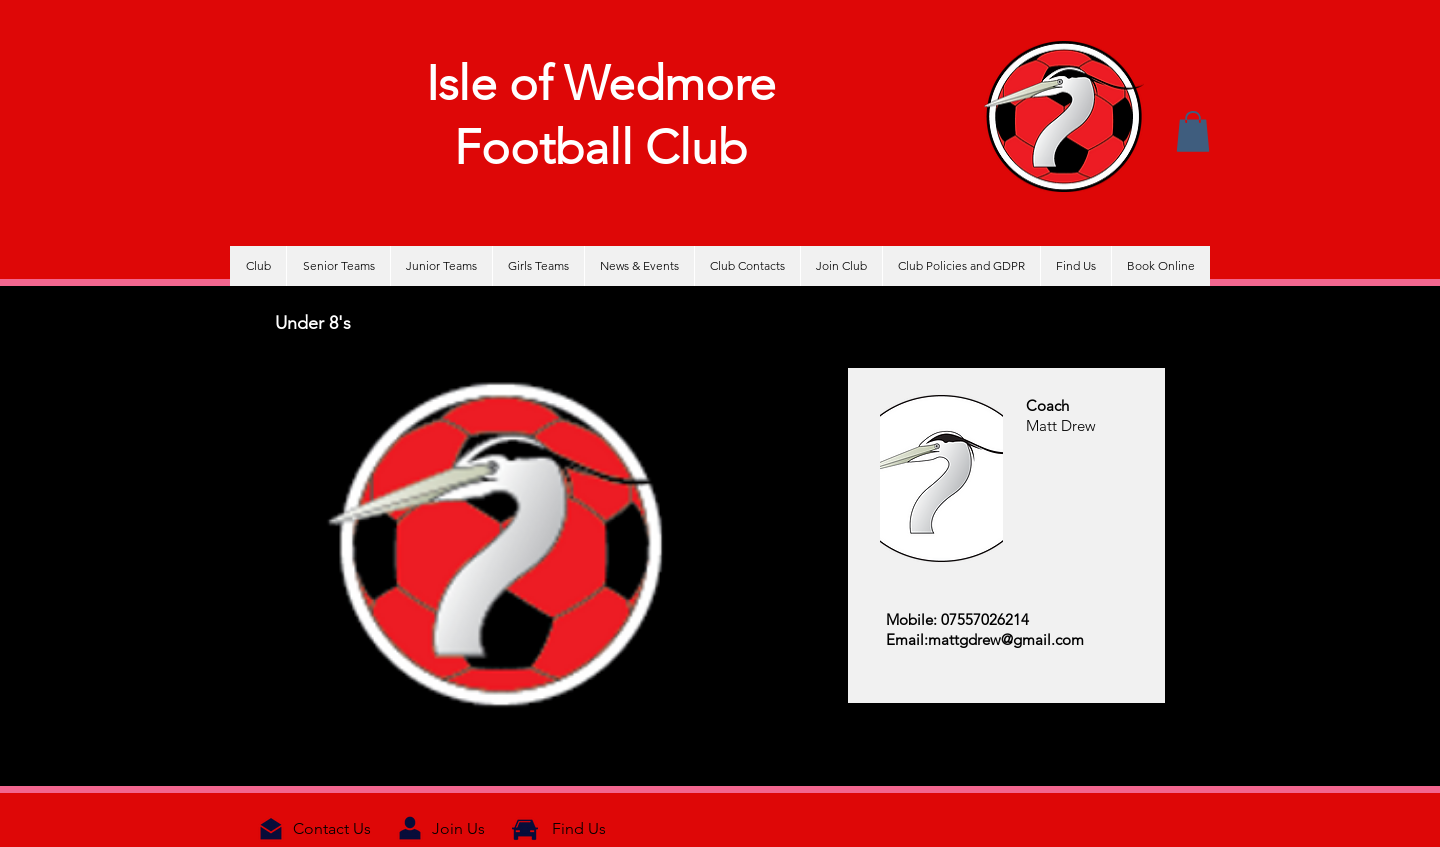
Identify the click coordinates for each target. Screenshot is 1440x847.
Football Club (600, 147)
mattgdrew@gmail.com (1006, 639)
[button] (1193, 131)
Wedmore (670, 83)
